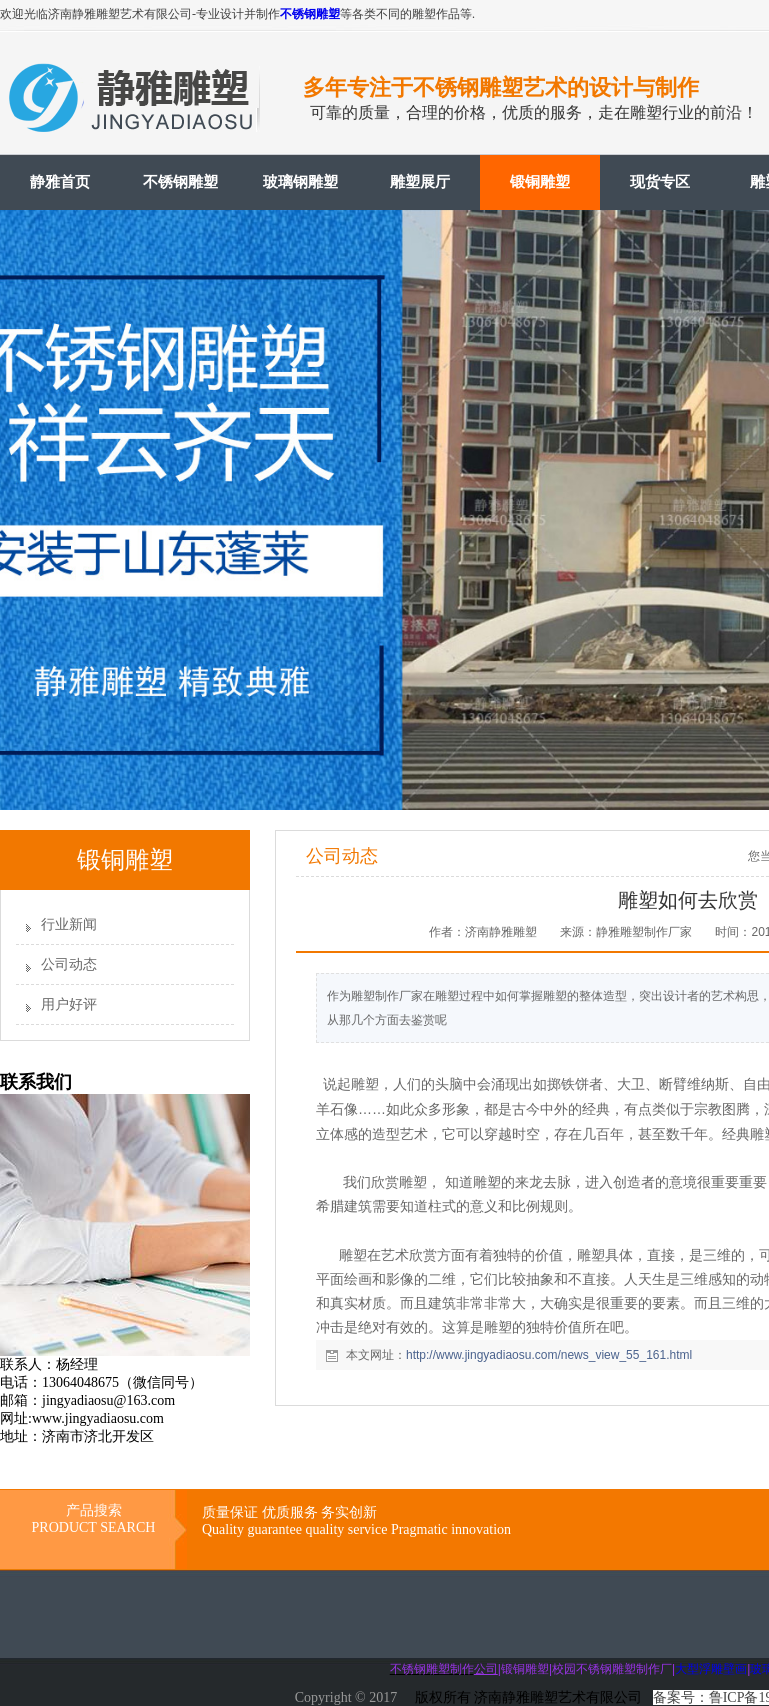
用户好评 (69, 1004)
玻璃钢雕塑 (300, 182)
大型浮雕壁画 (711, 1669)
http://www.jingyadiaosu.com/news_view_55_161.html (549, 1355)
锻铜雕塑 (540, 182)
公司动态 (69, 964)
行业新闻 (69, 924)
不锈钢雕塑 (310, 14)
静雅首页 (60, 182)
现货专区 (660, 182)
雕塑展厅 (420, 182)
